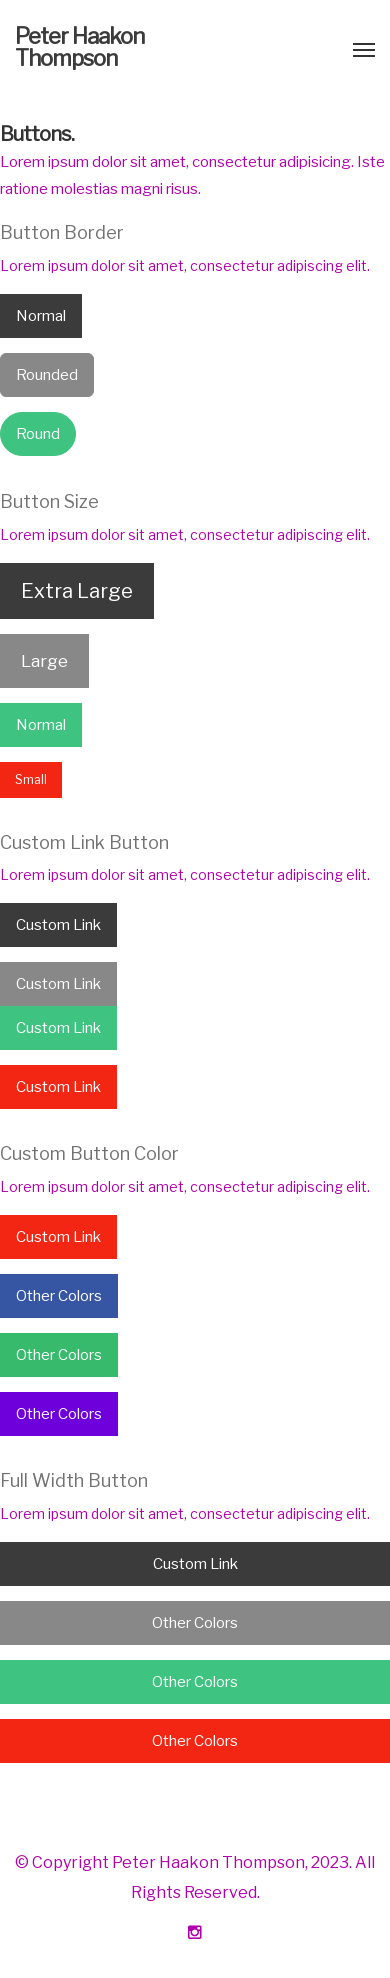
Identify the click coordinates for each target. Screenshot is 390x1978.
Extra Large (77, 591)
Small (31, 779)
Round (38, 434)
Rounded (47, 375)
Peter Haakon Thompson (79, 47)
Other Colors (59, 1296)
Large (44, 661)
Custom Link (58, 925)
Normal (41, 316)
